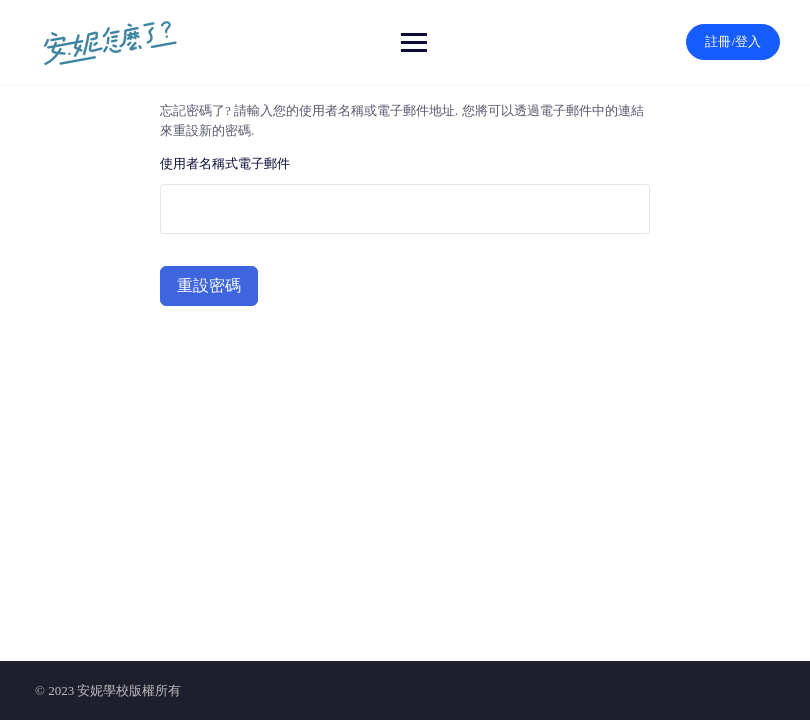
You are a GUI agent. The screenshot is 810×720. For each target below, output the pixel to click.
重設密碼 (209, 285)
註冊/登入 (733, 41)
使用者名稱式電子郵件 (225, 163)
